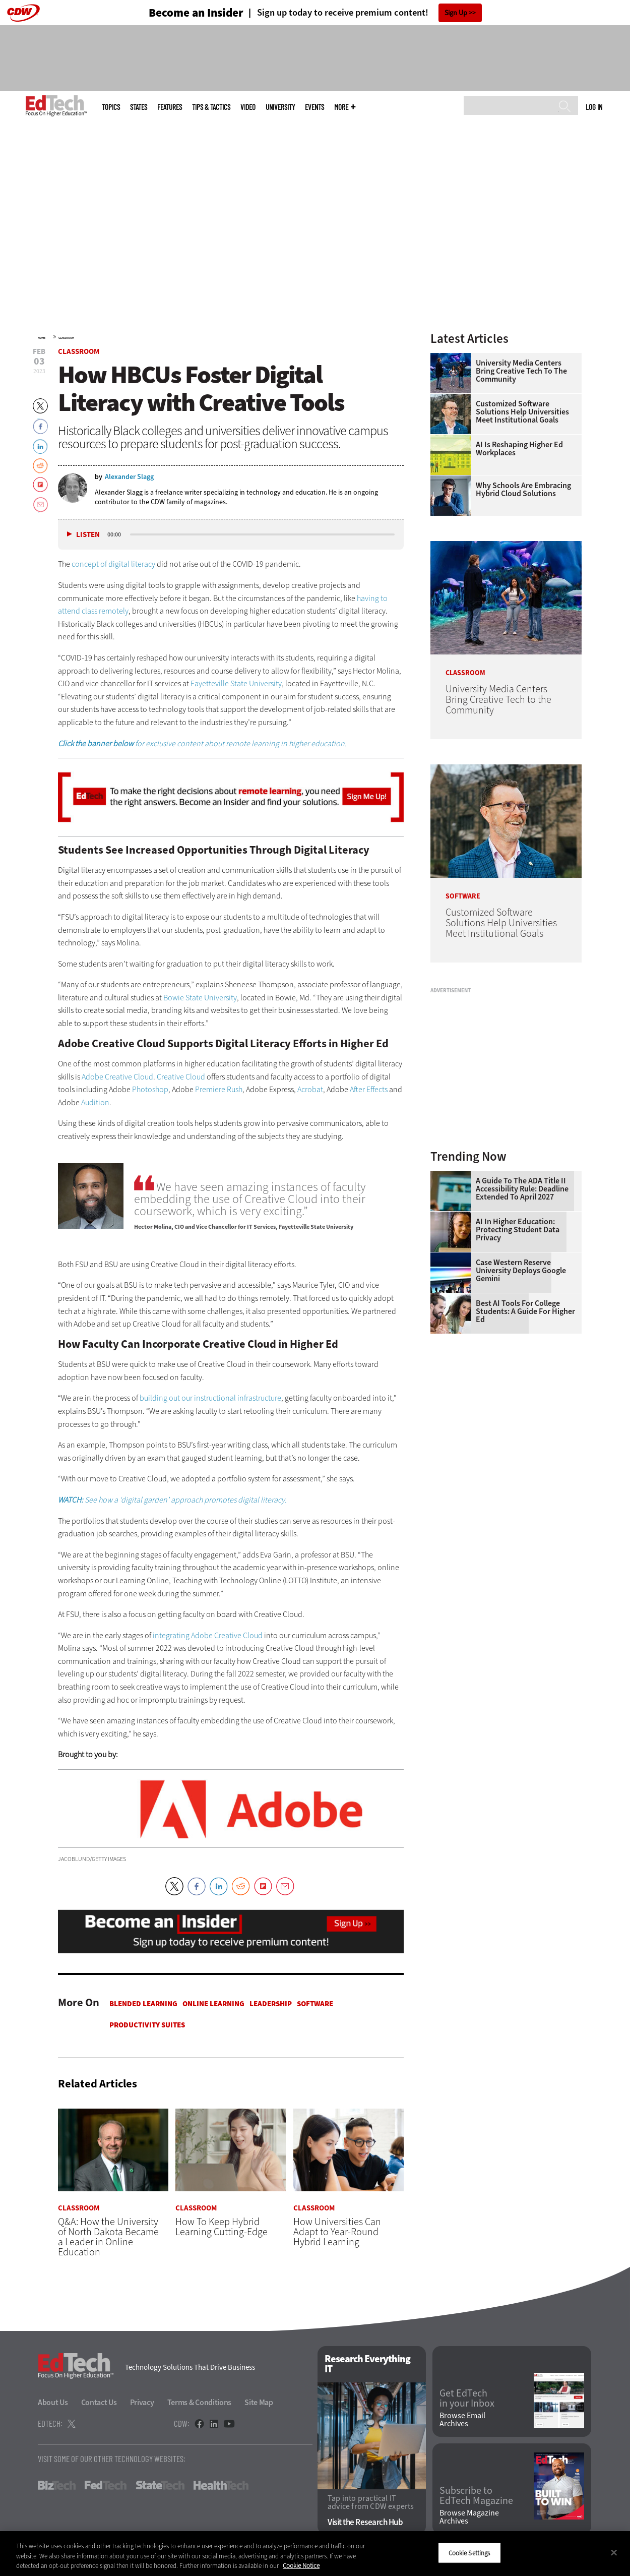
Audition (95, 1102)
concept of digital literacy (113, 564)
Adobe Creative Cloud (117, 1076)
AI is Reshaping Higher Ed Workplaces (519, 449)
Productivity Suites (147, 2025)
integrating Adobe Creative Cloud (208, 1635)
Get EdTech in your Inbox (466, 2398)
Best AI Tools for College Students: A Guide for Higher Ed (525, 1311)
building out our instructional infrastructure (210, 1398)
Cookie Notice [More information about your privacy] (301, 2565)
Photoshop (150, 1089)
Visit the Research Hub (365, 2523)
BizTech (57, 2485)
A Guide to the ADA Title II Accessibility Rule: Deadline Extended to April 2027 (522, 1189)
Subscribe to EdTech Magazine (476, 2496)
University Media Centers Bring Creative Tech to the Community (521, 371)
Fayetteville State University (236, 683)
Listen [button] (88, 534)
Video (248, 107)
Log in (594, 106)
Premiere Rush (218, 1089)
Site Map (258, 2403)
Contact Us (99, 2403)
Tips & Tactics (211, 107)
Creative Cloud (181, 1076)
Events (314, 107)
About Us (53, 2403)
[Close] (614, 2552)
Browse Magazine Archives (469, 2517)
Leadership (270, 2004)
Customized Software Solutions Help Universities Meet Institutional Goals (522, 412)
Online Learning (213, 2004)
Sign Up (456, 13)
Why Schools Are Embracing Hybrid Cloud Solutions (523, 490)
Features (169, 107)
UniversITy (280, 107)
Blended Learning (143, 2004)
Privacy (142, 2403)
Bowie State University (200, 997)
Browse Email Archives (462, 2420)
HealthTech (221, 2485)
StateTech (160, 2485)
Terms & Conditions (199, 2403)
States (138, 107)
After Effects (369, 1089)
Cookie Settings (469, 2552)
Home (41, 338)
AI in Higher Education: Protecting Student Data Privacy (517, 1230)
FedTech (106, 2485)
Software (315, 2004)
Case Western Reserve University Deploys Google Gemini (521, 1271)
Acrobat (310, 1089)
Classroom (66, 338)
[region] (315, 2553)
